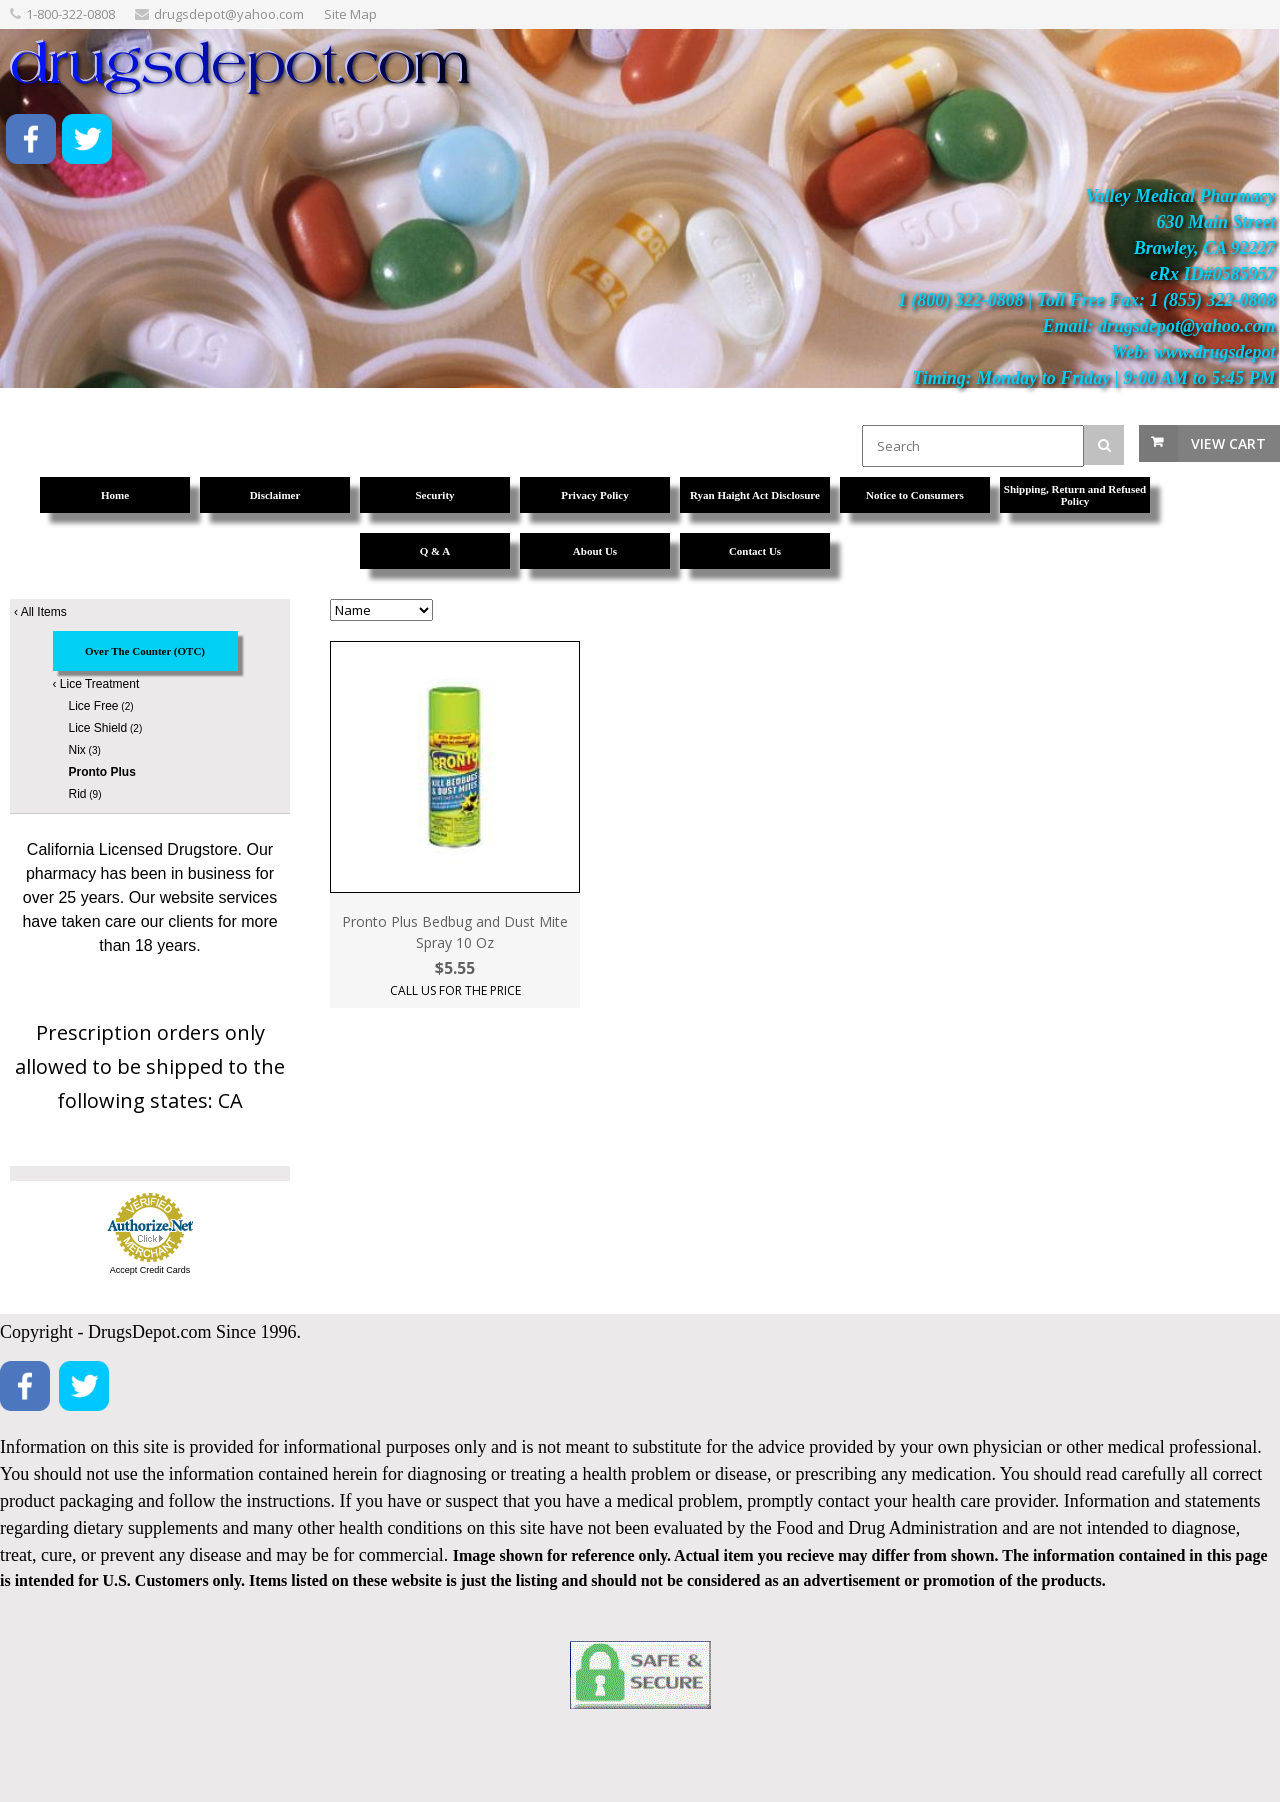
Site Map (350, 14)
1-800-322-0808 (70, 14)
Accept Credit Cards (150, 1270)
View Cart (1228, 443)
